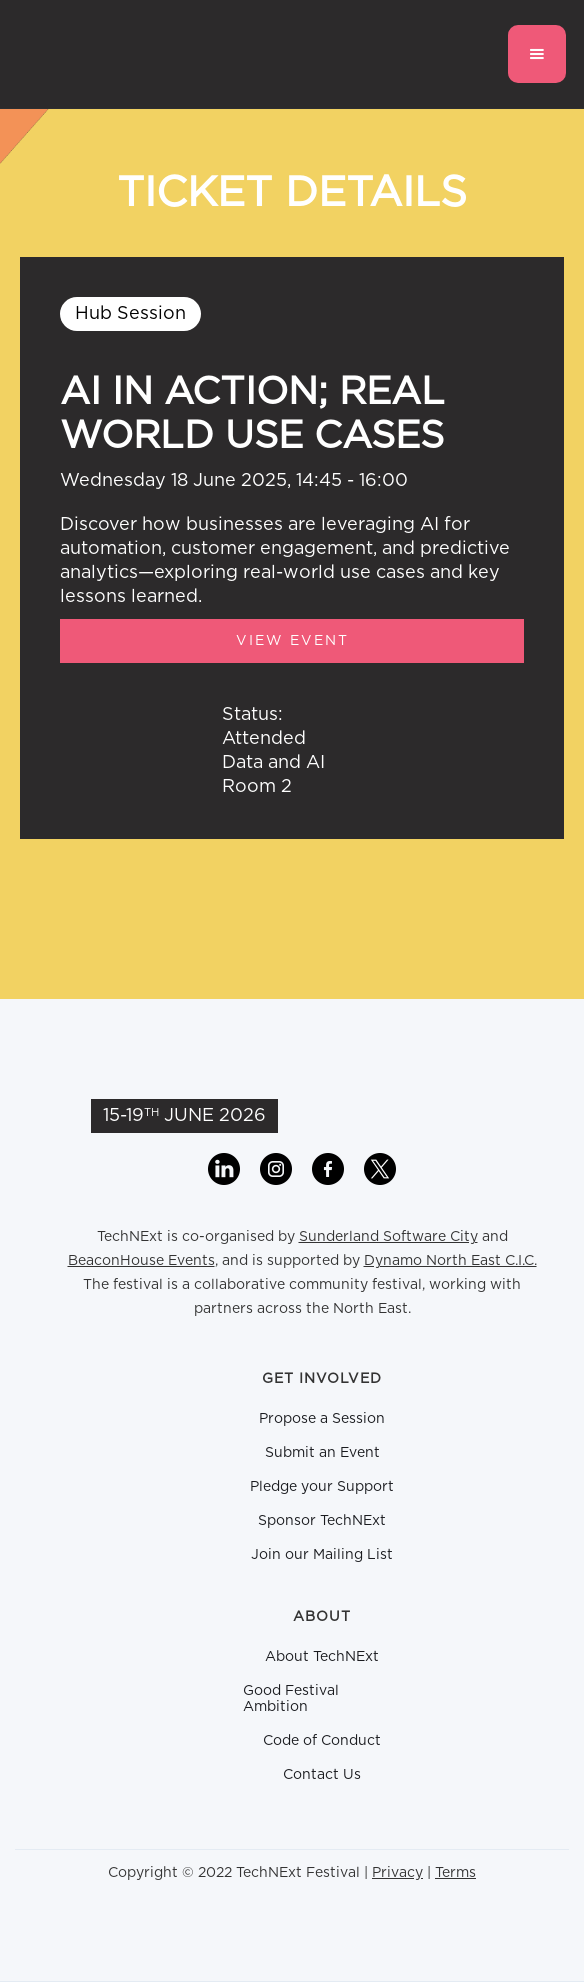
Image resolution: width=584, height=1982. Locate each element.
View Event (292, 641)
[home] (123, 54)
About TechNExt (322, 1657)
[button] (537, 54)
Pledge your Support (322, 1487)
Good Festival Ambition (291, 1699)
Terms (455, 1873)
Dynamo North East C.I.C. (450, 1261)
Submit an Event (322, 1453)
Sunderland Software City (388, 1237)
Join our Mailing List (322, 1555)
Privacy (397, 1873)
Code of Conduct (322, 1741)
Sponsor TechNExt (322, 1521)
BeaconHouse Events (141, 1261)
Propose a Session (322, 1419)
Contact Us (322, 1775)
